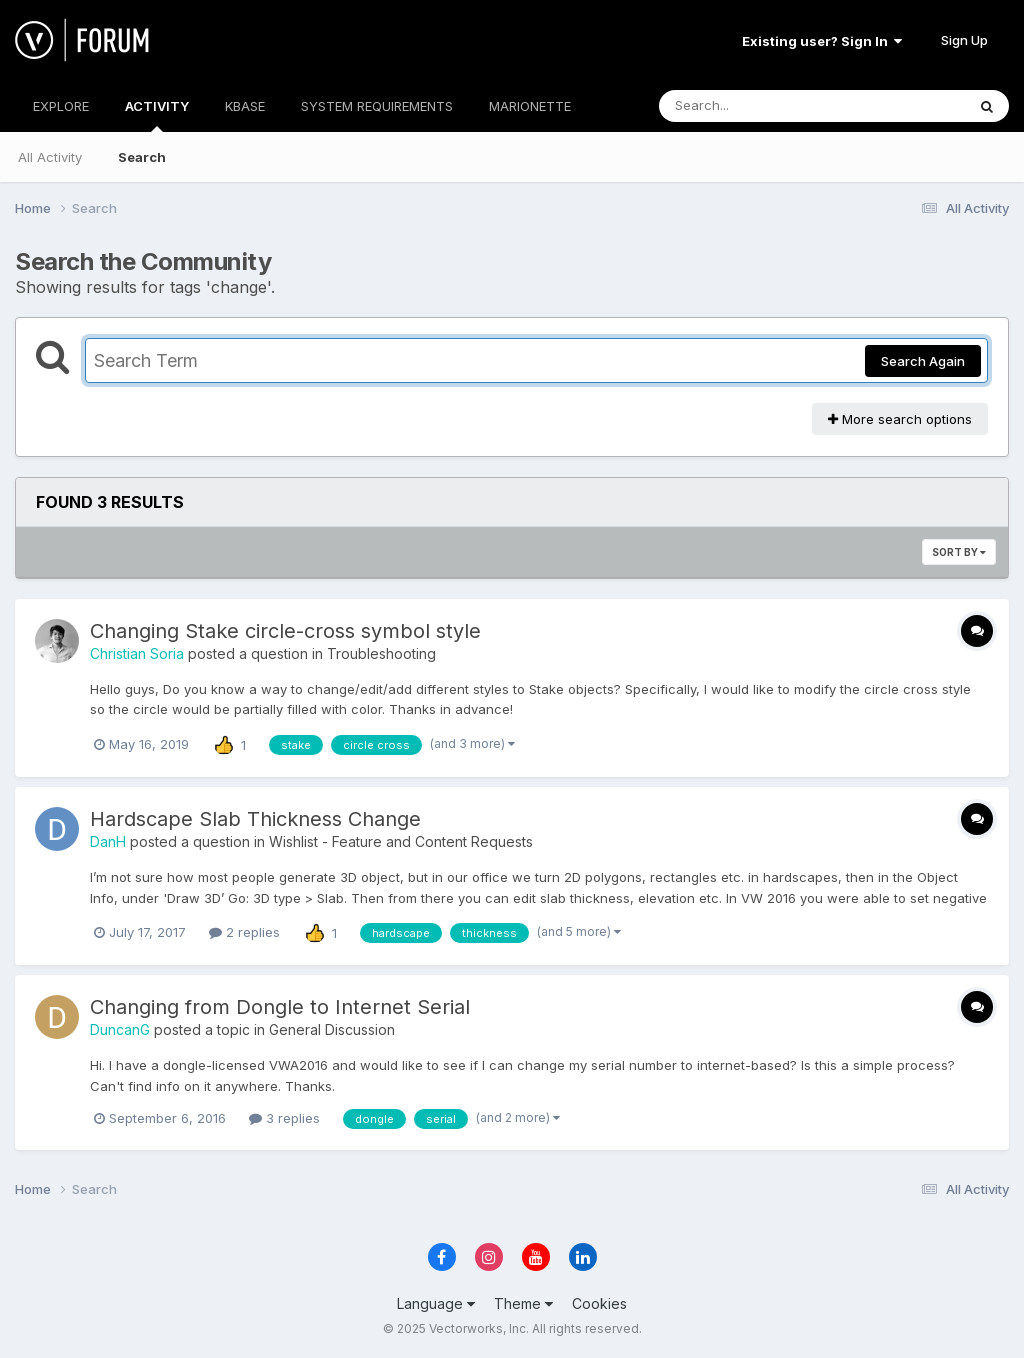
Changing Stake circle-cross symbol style (285, 631)
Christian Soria (137, 653)
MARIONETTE (530, 106)
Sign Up (964, 40)
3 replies (284, 1118)
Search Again (923, 361)
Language (436, 1303)
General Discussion (332, 1029)
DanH (108, 841)
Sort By (959, 552)
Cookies (599, 1303)
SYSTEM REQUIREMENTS (377, 106)
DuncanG (120, 1029)
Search (142, 157)
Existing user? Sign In (822, 41)
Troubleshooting (381, 653)
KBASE (245, 106)
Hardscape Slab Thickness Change (255, 819)
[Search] (757, 106)
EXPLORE (61, 106)
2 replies (244, 932)
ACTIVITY (157, 115)
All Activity (50, 157)
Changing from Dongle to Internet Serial (280, 1007)
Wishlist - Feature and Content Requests (401, 841)
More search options (900, 419)
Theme (523, 1303)
